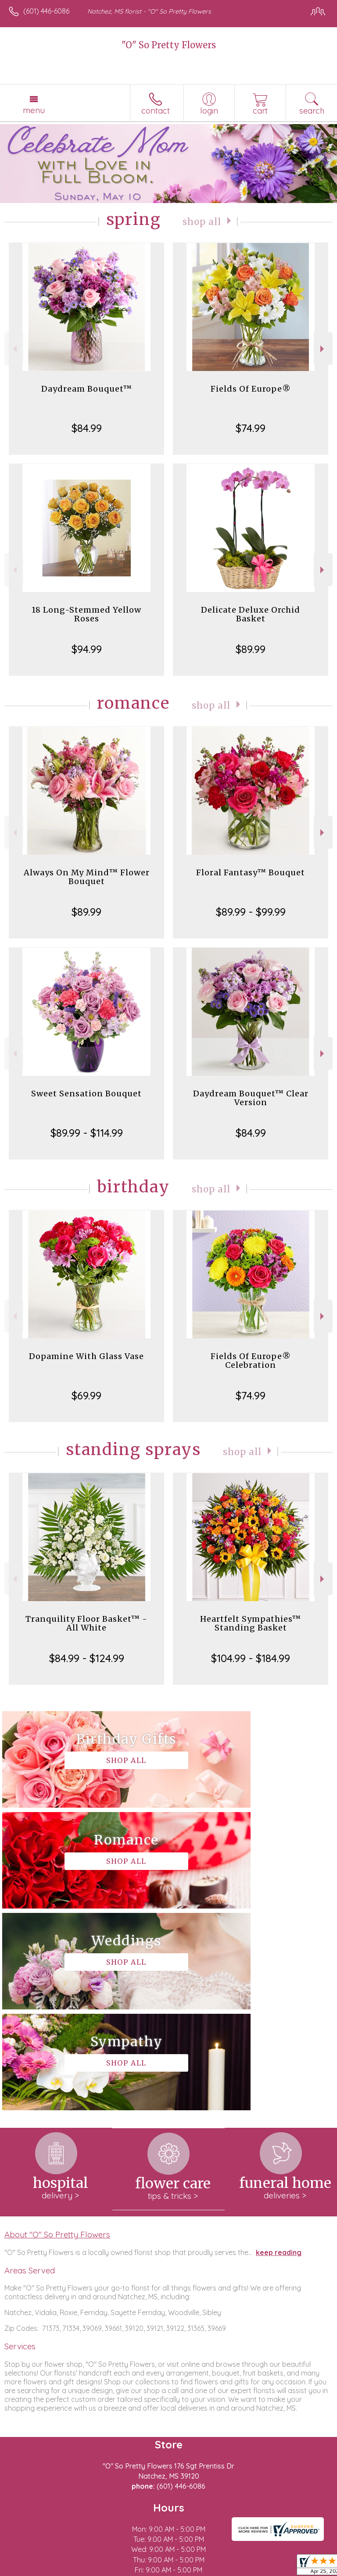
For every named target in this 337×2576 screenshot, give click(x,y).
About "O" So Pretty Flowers (57, 2032)
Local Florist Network (147, 2569)
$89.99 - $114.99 (86, 1132)
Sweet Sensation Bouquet (86, 1093)
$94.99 (87, 649)
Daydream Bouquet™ (86, 389)
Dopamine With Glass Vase (86, 1356)
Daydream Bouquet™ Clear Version (250, 1097)
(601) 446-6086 (46, 11)
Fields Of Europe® (251, 389)
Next (323, 348)
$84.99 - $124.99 (86, 1658)
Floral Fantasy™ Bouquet (250, 872)
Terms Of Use (33, 2569)
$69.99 (86, 1395)
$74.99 (250, 428)
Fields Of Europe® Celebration (251, 1360)
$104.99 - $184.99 (250, 1658)
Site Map (201, 2569)
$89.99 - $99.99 (251, 911)
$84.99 (87, 428)
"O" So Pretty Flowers (169, 44)
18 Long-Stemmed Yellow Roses (86, 614)
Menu (34, 110)
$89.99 (250, 649)
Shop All (202, 221)
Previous (13, 348)
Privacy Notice (85, 2569)
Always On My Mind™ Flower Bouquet (87, 876)
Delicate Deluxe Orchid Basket (250, 614)
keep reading (278, 2050)
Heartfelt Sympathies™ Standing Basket (250, 1623)
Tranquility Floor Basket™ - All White (86, 1623)
